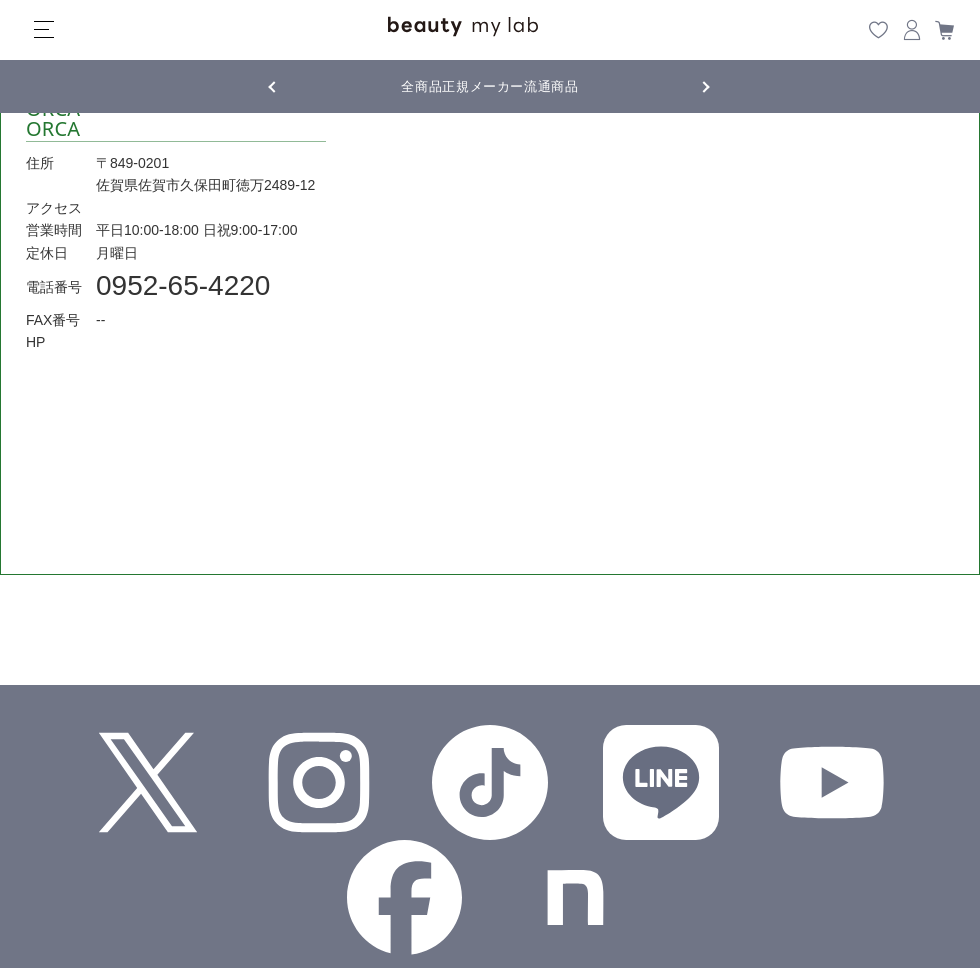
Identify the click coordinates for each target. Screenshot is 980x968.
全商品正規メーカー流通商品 (489, 86)
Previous (290, 85)
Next (690, 85)
